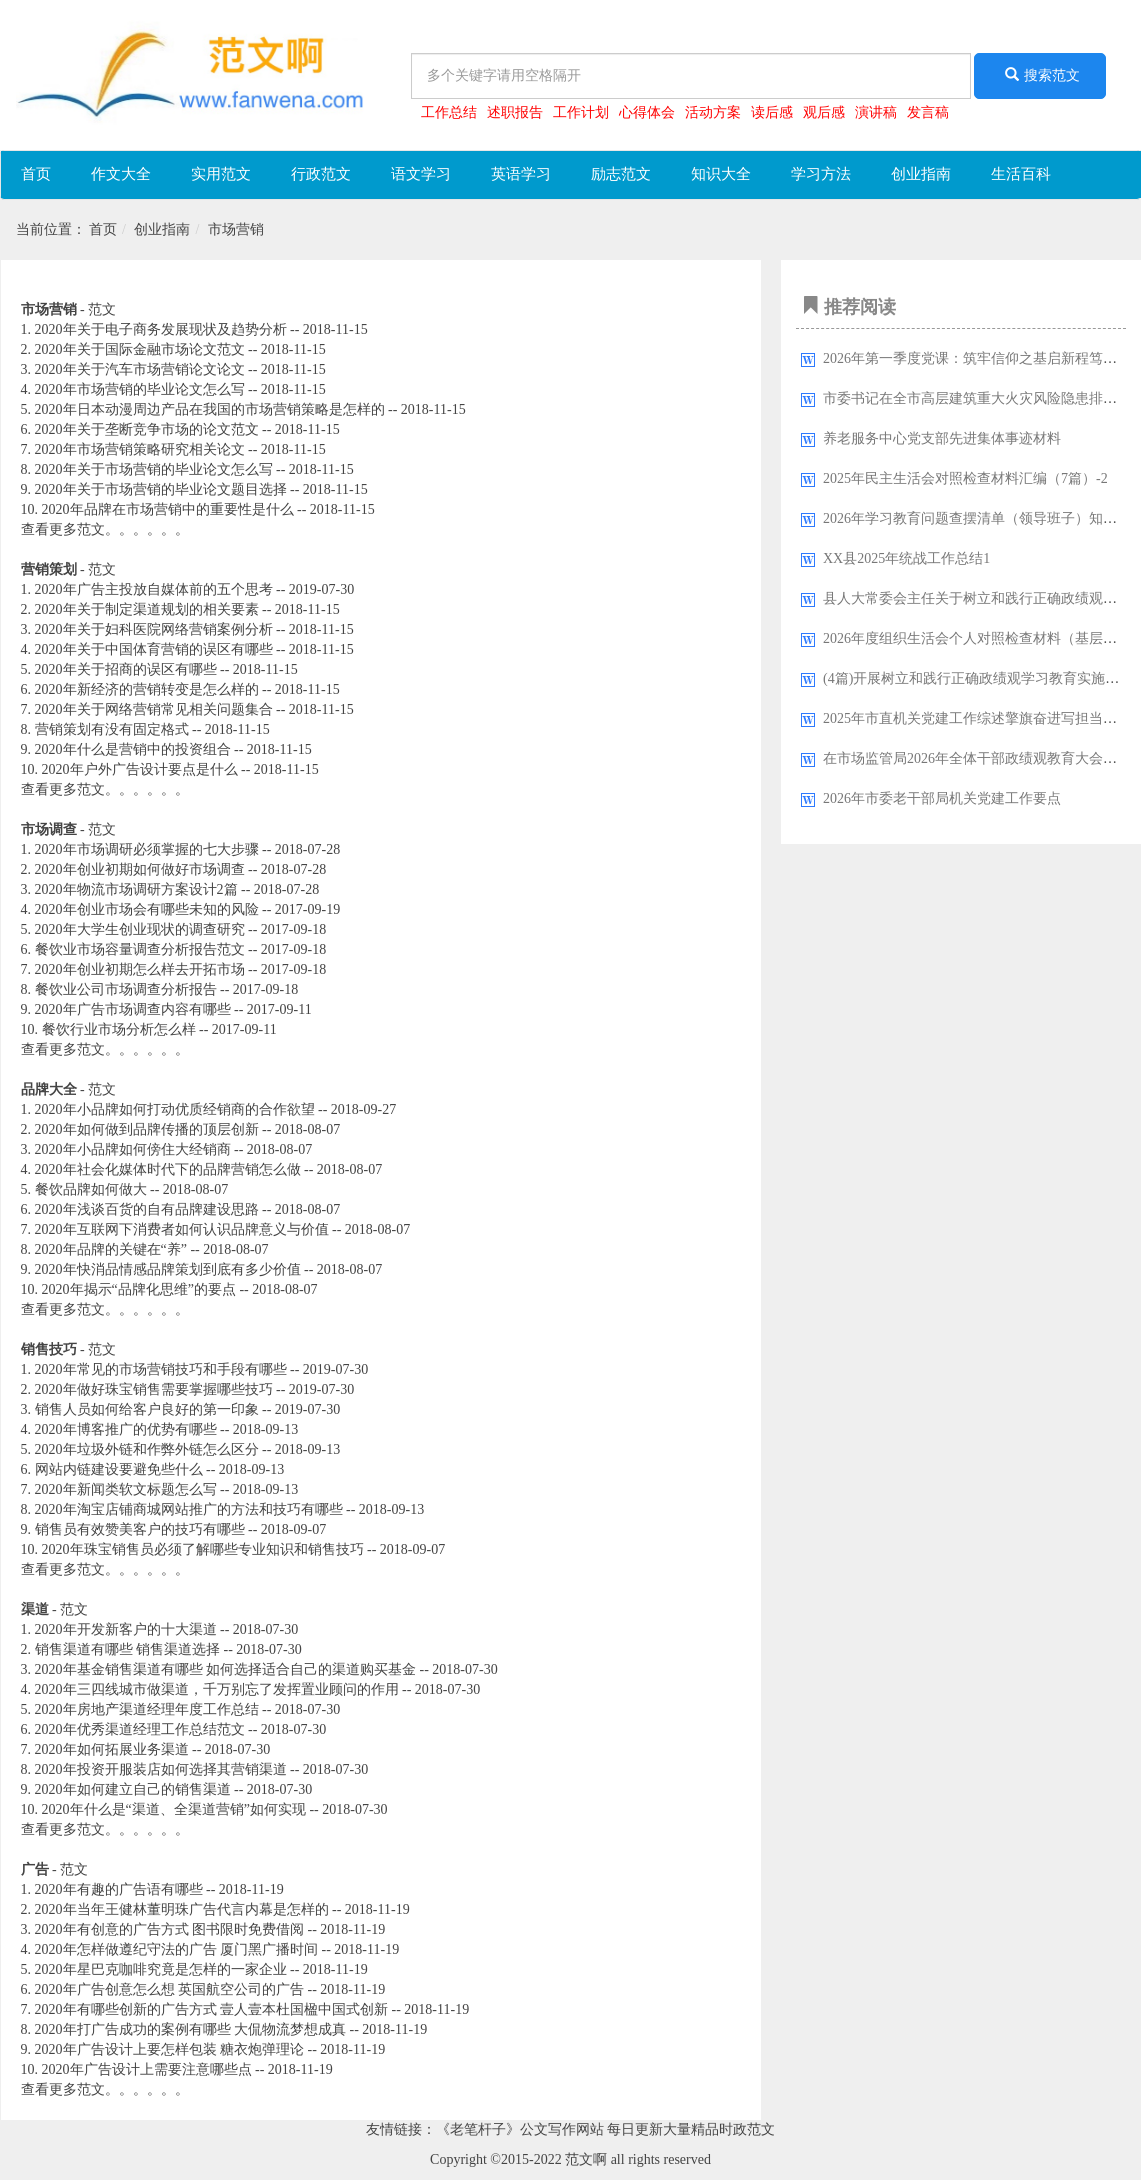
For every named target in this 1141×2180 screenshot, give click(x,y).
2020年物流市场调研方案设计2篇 (136, 889)
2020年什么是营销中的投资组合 (133, 749)
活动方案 (713, 112)
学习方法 (821, 174)
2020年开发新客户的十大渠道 (126, 1629)
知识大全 (721, 174)
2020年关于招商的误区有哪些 (126, 669)
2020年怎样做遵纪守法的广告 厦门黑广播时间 (177, 1949)
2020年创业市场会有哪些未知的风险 (147, 909)
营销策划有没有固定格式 (112, 729)
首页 (36, 174)
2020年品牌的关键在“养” (111, 1249)
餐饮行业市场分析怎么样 (119, 1029)
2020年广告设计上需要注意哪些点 (147, 2069)
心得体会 (647, 112)
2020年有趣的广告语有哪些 (119, 1889)
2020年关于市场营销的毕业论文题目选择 (161, 489)
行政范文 (321, 174)
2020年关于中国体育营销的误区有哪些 (154, 649)
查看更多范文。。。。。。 (105, 529)
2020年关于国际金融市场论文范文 (140, 349)
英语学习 (521, 174)
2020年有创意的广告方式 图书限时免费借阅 (170, 1929)
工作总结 (449, 112)
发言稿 (928, 112)
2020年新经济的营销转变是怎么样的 (147, 689)
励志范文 (621, 174)
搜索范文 (1040, 75)
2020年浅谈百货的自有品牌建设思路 (147, 1209)
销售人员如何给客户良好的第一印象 (147, 1409)
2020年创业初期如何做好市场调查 (140, 869)
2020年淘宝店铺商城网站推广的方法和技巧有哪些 (189, 1509)
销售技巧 (49, 1349)
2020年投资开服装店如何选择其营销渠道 (161, 1769)
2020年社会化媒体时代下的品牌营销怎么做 (168, 1169)
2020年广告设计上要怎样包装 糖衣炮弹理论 (170, 2049)
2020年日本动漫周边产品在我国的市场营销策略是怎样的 (210, 409)
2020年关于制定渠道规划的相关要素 (147, 609)
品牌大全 (49, 1089)
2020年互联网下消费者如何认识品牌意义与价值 (182, 1229)
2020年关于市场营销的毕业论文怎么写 (154, 469)
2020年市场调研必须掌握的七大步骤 (147, 849)
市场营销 (236, 229)
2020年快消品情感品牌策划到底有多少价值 (168, 1269)
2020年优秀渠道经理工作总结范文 (140, 1729)
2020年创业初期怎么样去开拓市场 (140, 969)
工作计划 (581, 112)
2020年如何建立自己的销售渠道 (133, 1789)
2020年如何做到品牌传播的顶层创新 (147, 1129)
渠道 (35, 1609)
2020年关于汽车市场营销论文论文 (140, 369)
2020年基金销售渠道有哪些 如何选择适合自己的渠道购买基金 (226, 1669)
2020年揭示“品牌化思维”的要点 (139, 1289)
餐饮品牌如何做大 (91, 1189)
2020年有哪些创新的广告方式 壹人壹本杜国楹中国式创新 (212, 2009)
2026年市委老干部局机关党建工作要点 (942, 798)
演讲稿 (876, 112)
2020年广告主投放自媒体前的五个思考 (154, 589)
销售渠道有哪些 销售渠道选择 (128, 1649)
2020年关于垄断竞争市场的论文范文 (147, 429)
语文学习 (421, 174)
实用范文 (221, 174)
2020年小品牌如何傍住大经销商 (133, 1149)
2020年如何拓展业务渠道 (112, 1749)
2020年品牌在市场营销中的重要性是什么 (168, 509)
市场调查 (49, 829)
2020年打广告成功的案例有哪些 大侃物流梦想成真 (191, 2029)
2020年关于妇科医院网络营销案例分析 (154, 629)
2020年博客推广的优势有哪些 (126, 1429)
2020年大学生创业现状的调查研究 (140, 929)
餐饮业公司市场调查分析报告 (126, 989)
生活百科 (1021, 174)
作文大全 (121, 174)
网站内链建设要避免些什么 (119, 1469)
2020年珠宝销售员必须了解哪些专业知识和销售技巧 (203, 1549)
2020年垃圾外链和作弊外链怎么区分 (147, 1449)
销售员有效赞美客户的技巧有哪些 (140, 1529)
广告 (35, 1869)
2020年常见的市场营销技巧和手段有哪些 (161, 1369)
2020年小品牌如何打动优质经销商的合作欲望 (175, 1109)
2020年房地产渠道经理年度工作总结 (147, 1709)
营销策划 (49, 569)
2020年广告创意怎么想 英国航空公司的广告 (170, 1989)
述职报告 (515, 112)
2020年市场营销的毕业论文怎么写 (140, 389)
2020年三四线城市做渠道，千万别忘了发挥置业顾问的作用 (217, 1689)
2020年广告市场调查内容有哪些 (133, 1009)
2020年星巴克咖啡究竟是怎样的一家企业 (161, 1969)
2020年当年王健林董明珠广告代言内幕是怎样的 (182, 1909)
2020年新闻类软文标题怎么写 (126, 1489)
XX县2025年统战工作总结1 (906, 558)
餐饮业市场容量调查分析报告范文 (140, 949)
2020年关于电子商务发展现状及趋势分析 (161, 329)
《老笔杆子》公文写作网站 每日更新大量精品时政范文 (606, 2129)
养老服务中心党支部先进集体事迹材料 (942, 438)
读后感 (772, 112)
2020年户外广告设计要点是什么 (140, 769)
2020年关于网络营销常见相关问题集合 (154, 709)
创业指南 (921, 174)
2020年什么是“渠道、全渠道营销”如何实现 (174, 1809)
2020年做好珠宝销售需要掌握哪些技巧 (154, 1389)
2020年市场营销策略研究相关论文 (140, 449)
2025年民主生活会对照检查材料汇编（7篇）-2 (965, 478)
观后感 (824, 112)
